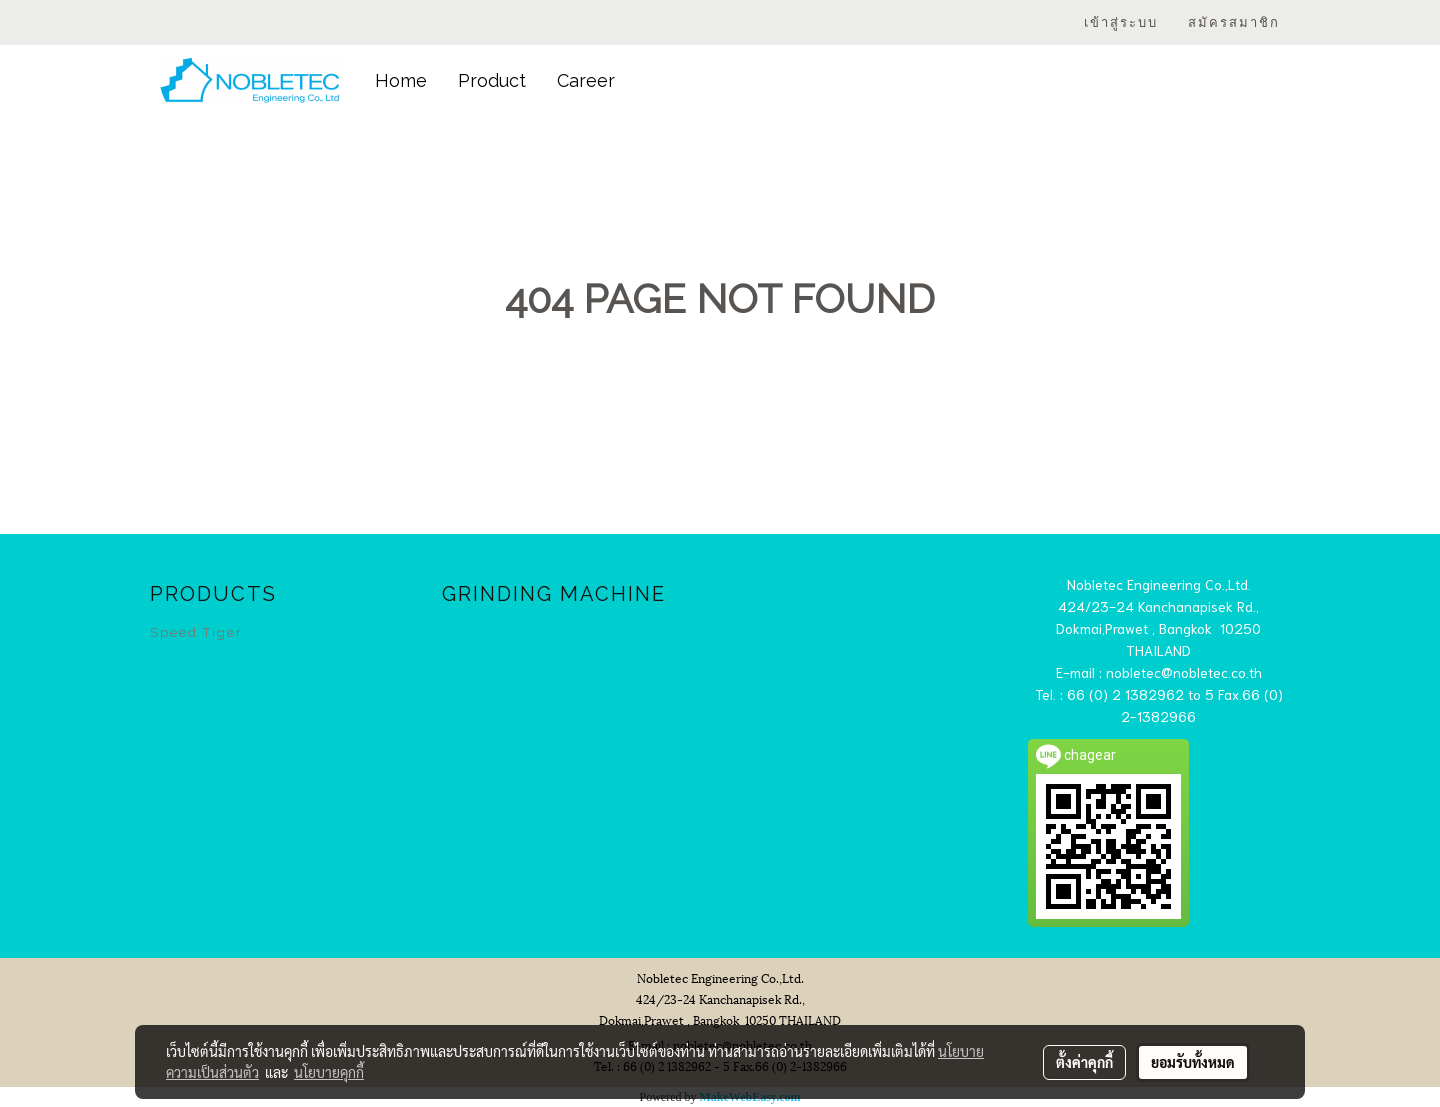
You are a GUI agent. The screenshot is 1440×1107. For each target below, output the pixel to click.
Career (586, 80)
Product (492, 80)
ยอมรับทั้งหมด (1193, 1062)
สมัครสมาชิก (1234, 22)
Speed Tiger (196, 632)
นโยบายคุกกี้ (329, 1072)
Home (401, 80)
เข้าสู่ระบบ (1121, 22)
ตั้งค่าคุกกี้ (1084, 1062)
